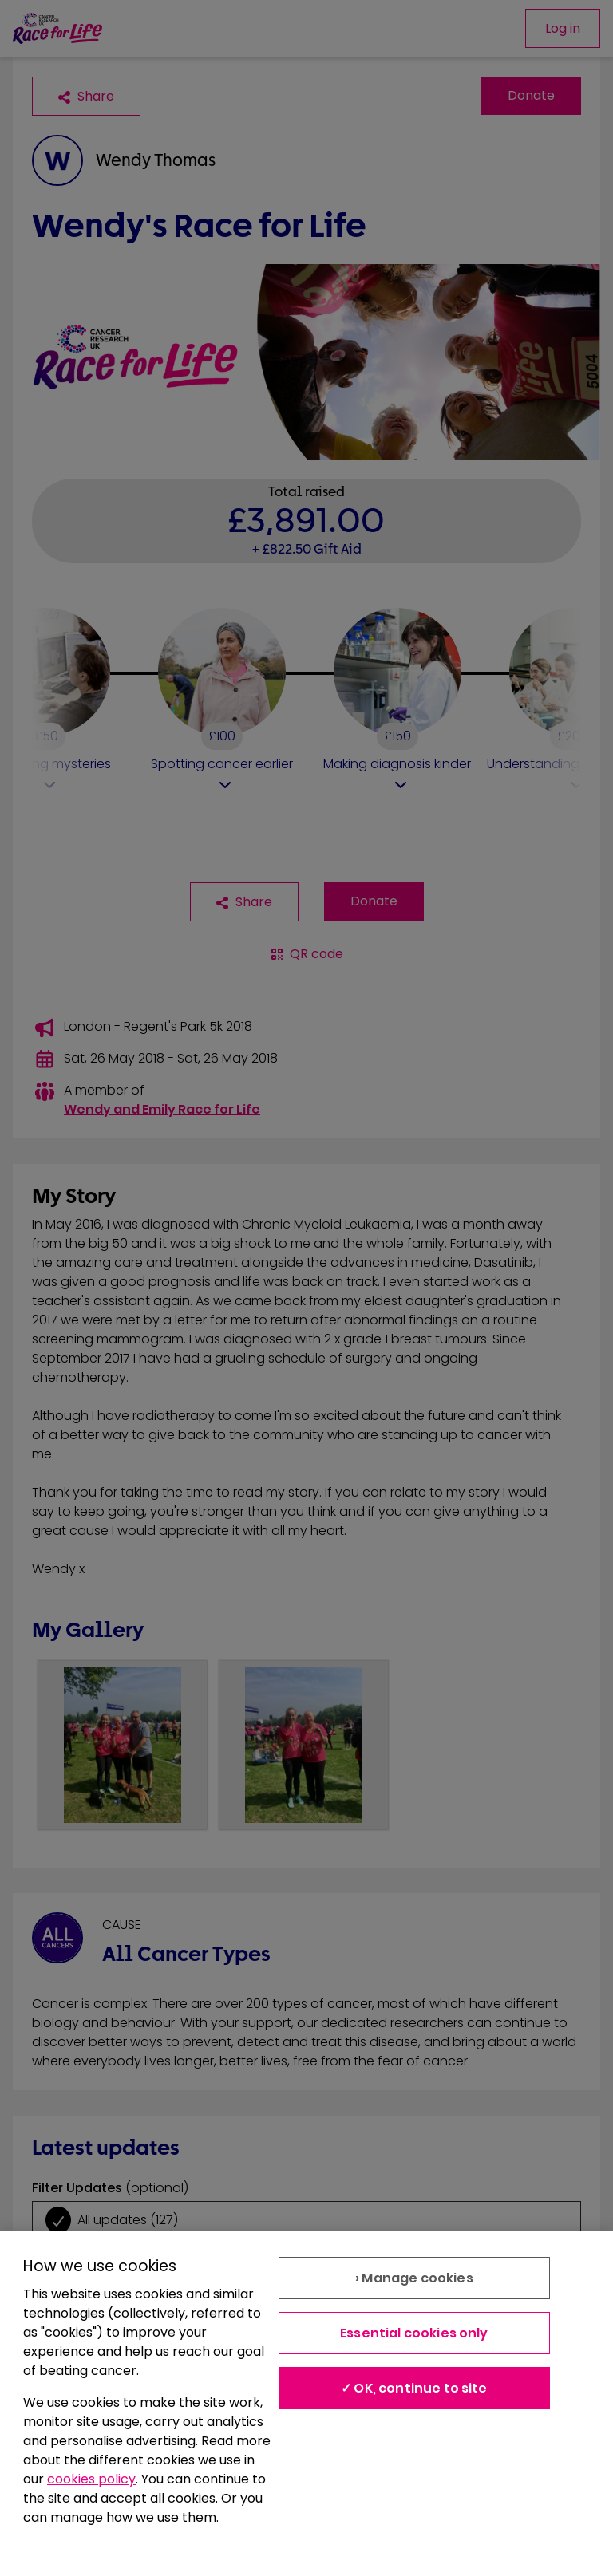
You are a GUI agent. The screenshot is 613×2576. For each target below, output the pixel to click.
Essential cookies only (414, 2333)
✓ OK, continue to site (414, 2388)
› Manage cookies (414, 2278)
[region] (306, 2403)
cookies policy (91, 2479)
